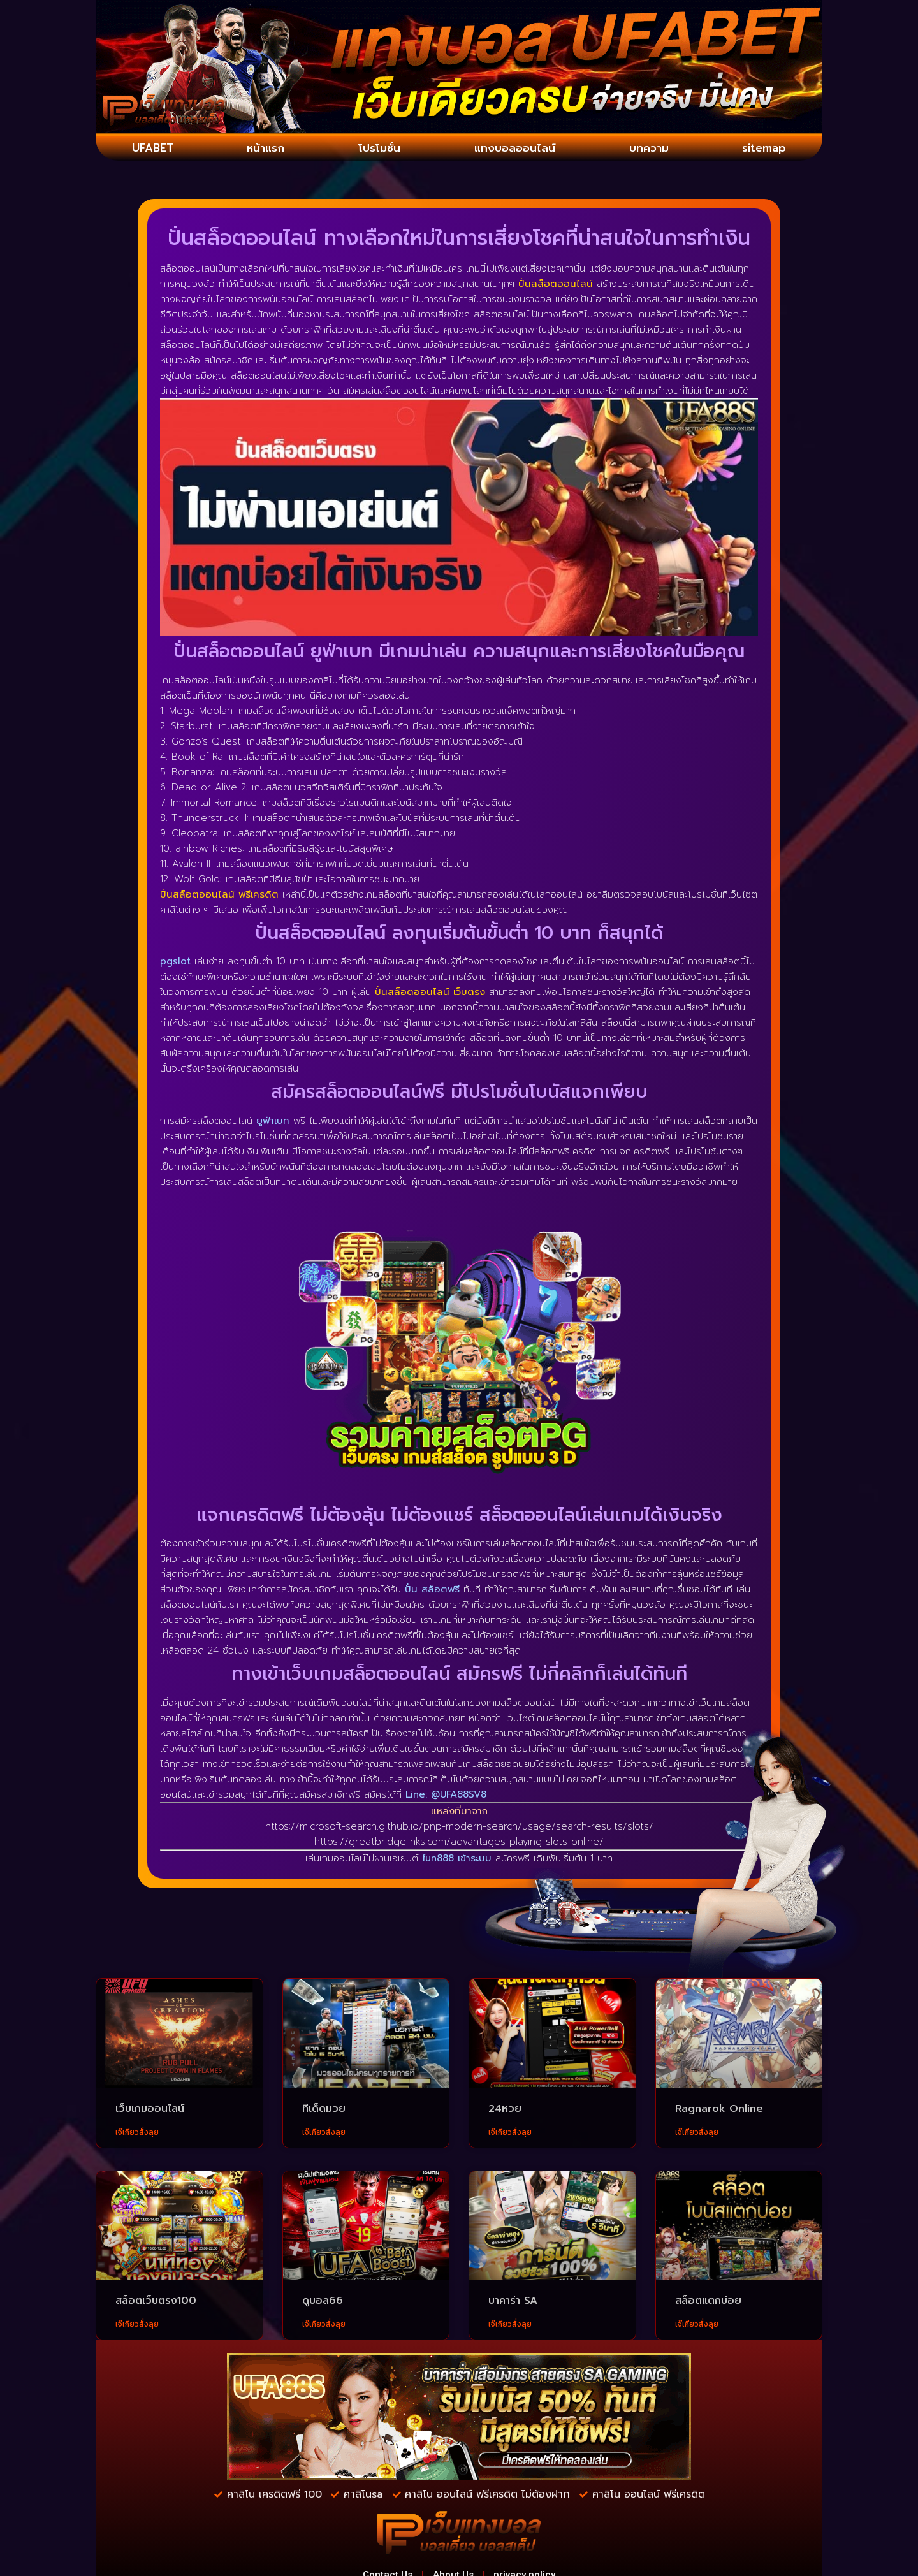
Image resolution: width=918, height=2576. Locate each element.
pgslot (175, 963)
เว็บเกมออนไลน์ (149, 2110)
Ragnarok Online (719, 2110)
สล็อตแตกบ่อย (708, 2302)
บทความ (650, 149)
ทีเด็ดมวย (324, 2110)
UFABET (153, 149)
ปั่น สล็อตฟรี (432, 1591)
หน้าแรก (264, 149)
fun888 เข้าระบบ (457, 1860)
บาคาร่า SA (512, 2302)
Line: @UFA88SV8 (445, 1796)
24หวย (504, 2110)
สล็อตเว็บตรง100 (155, 2302)
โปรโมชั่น (377, 149)
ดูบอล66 (322, 2302)
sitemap (764, 149)
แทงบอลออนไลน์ (515, 149)
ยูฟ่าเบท (272, 1123)
